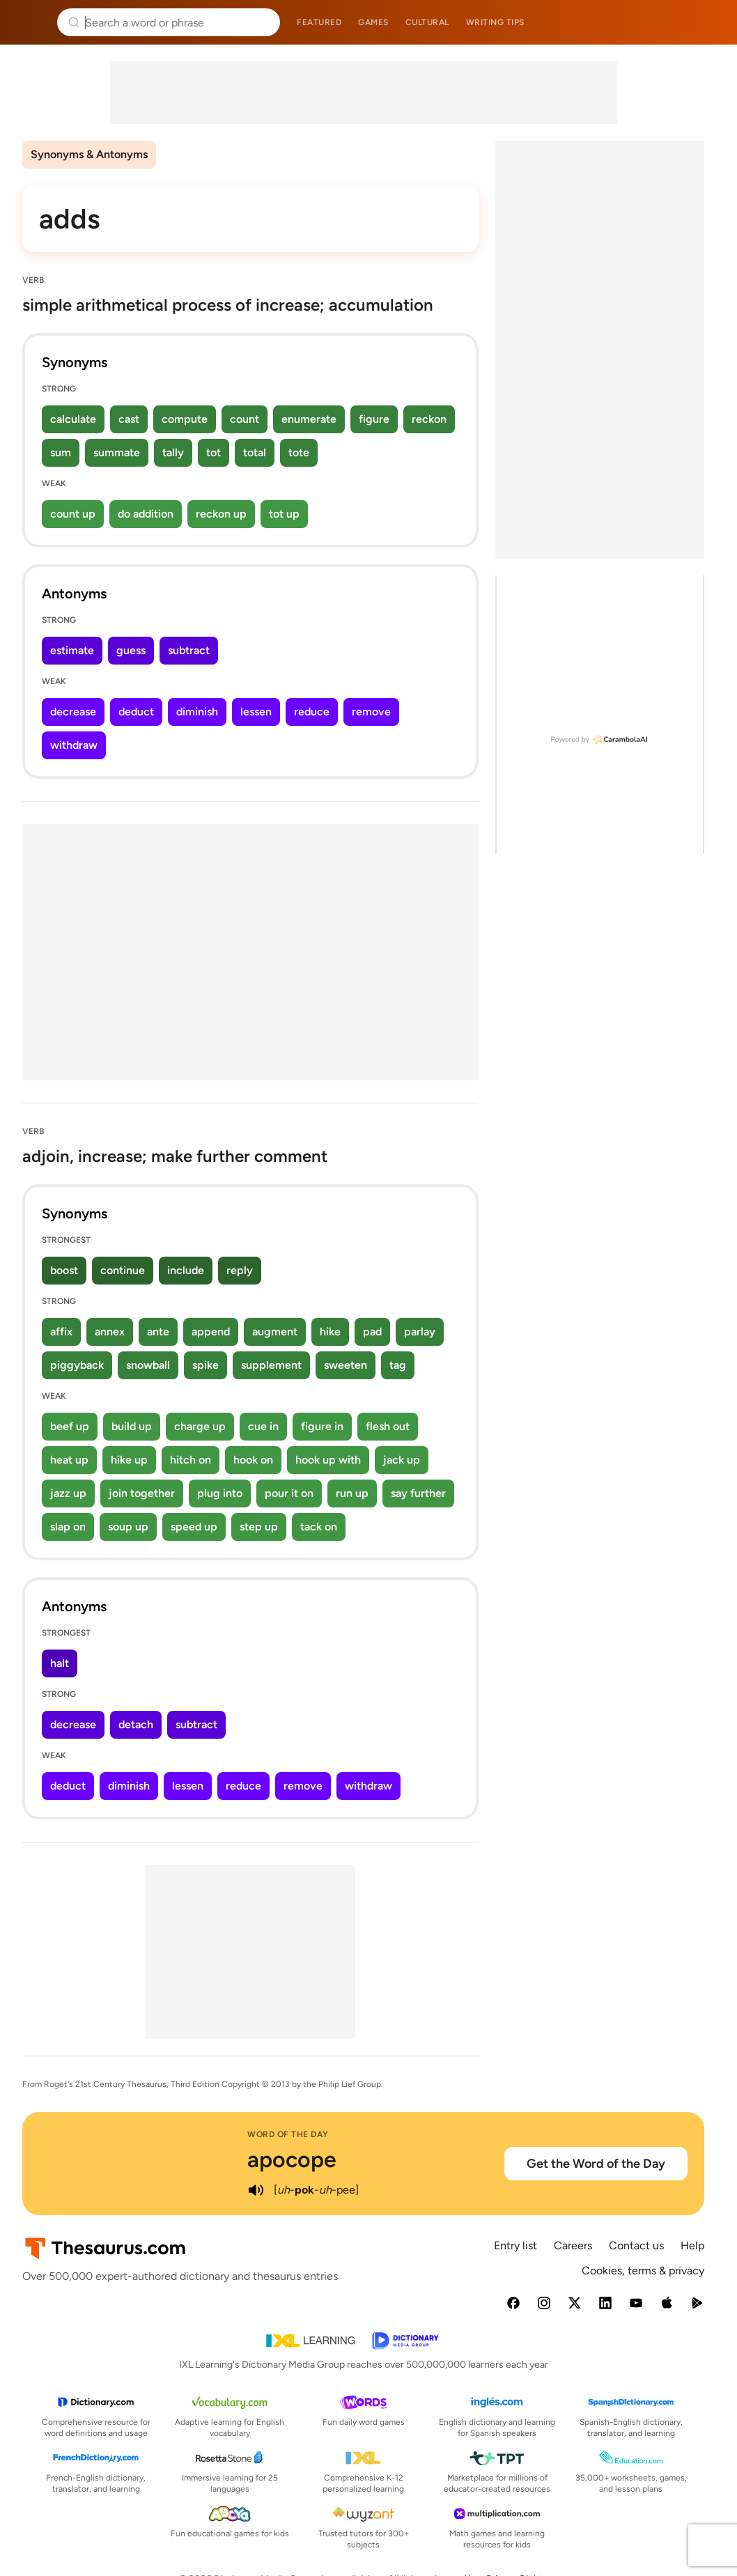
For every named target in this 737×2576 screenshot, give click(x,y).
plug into (219, 1493)
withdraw (74, 745)
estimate (72, 650)
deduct (136, 711)
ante (158, 1331)
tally (173, 452)
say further (418, 1493)
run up (352, 1493)
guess (131, 650)
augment (274, 1331)
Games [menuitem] (373, 22)
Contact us (636, 2245)
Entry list (515, 2245)
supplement (271, 1365)
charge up (200, 1426)
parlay (419, 1331)
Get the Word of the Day (596, 2163)
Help (692, 2245)
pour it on (289, 1493)
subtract (189, 650)
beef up (69, 1426)
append (211, 1331)
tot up (284, 513)
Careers (573, 2245)
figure (374, 419)
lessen (256, 711)
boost (64, 1270)
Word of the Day (288, 2134)
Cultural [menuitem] (427, 22)
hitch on (190, 1459)
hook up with (328, 1459)
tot (213, 452)
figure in (322, 1426)
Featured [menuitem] (319, 22)
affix (61, 1331)
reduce (311, 711)
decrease (73, 711)
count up (72, 513)
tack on (318, 1526)
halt (59, 1663)
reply (239, 1270)
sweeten (345, 1365)
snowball (148, 1365)
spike (205, 1365)
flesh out (388, 1426)
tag (397, 1365)
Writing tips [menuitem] (495, 22)
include (185, 1270)
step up (259, 1526)
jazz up (68, 1493)
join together (142, 1493)
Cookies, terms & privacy (643, 2270)
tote (298, 452)
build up (131, 1426)
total (254, 452)
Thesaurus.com (31, 22)
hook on (253, 1459)
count (244, 419)
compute (185, 419)
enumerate (308, 419)
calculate (73, 419)
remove (371, 711)
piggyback (77, 1365)
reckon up (221, 513)
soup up (128, 1526)
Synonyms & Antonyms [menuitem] (89, 154)
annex (110, 1331)
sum (60, 452)
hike (330, 1331)
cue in (263, 1426)
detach (135, 1724)
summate (116, 452)
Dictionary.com (707, 22)
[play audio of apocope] (255, 2190)
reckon (429, 419)
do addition (145, 513)
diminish (197, 711)
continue (122, 1270)
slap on (68, 1526)
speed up (194, 1526)
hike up (129, 1459)
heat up (69, 1459)
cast (128, 419)
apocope (291, 2159)
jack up (401, 1459)
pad (372, 1331)
